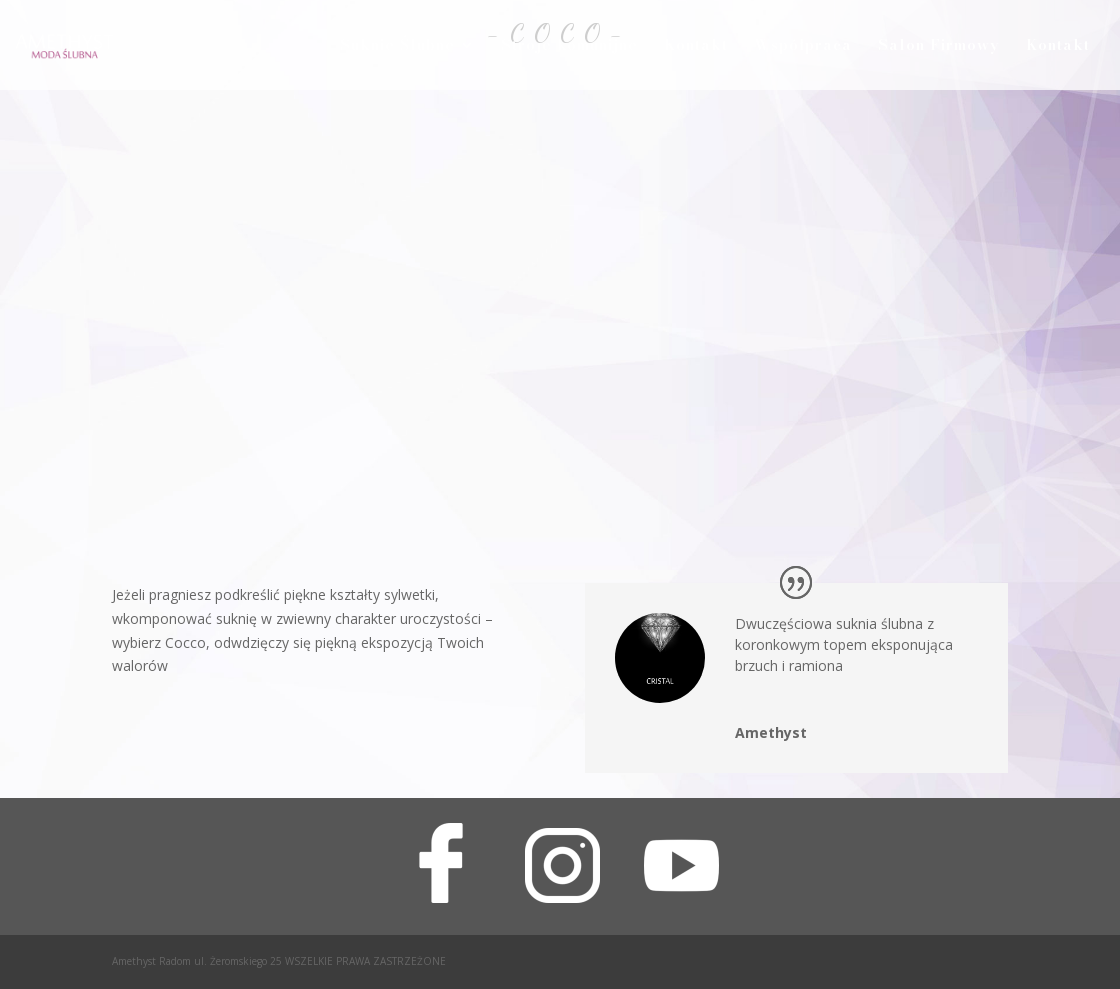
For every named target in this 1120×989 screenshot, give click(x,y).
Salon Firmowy (939, 47)
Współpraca (803, 47)
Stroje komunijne (569, 47)
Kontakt (696, 47)
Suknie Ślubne (397, 47)
